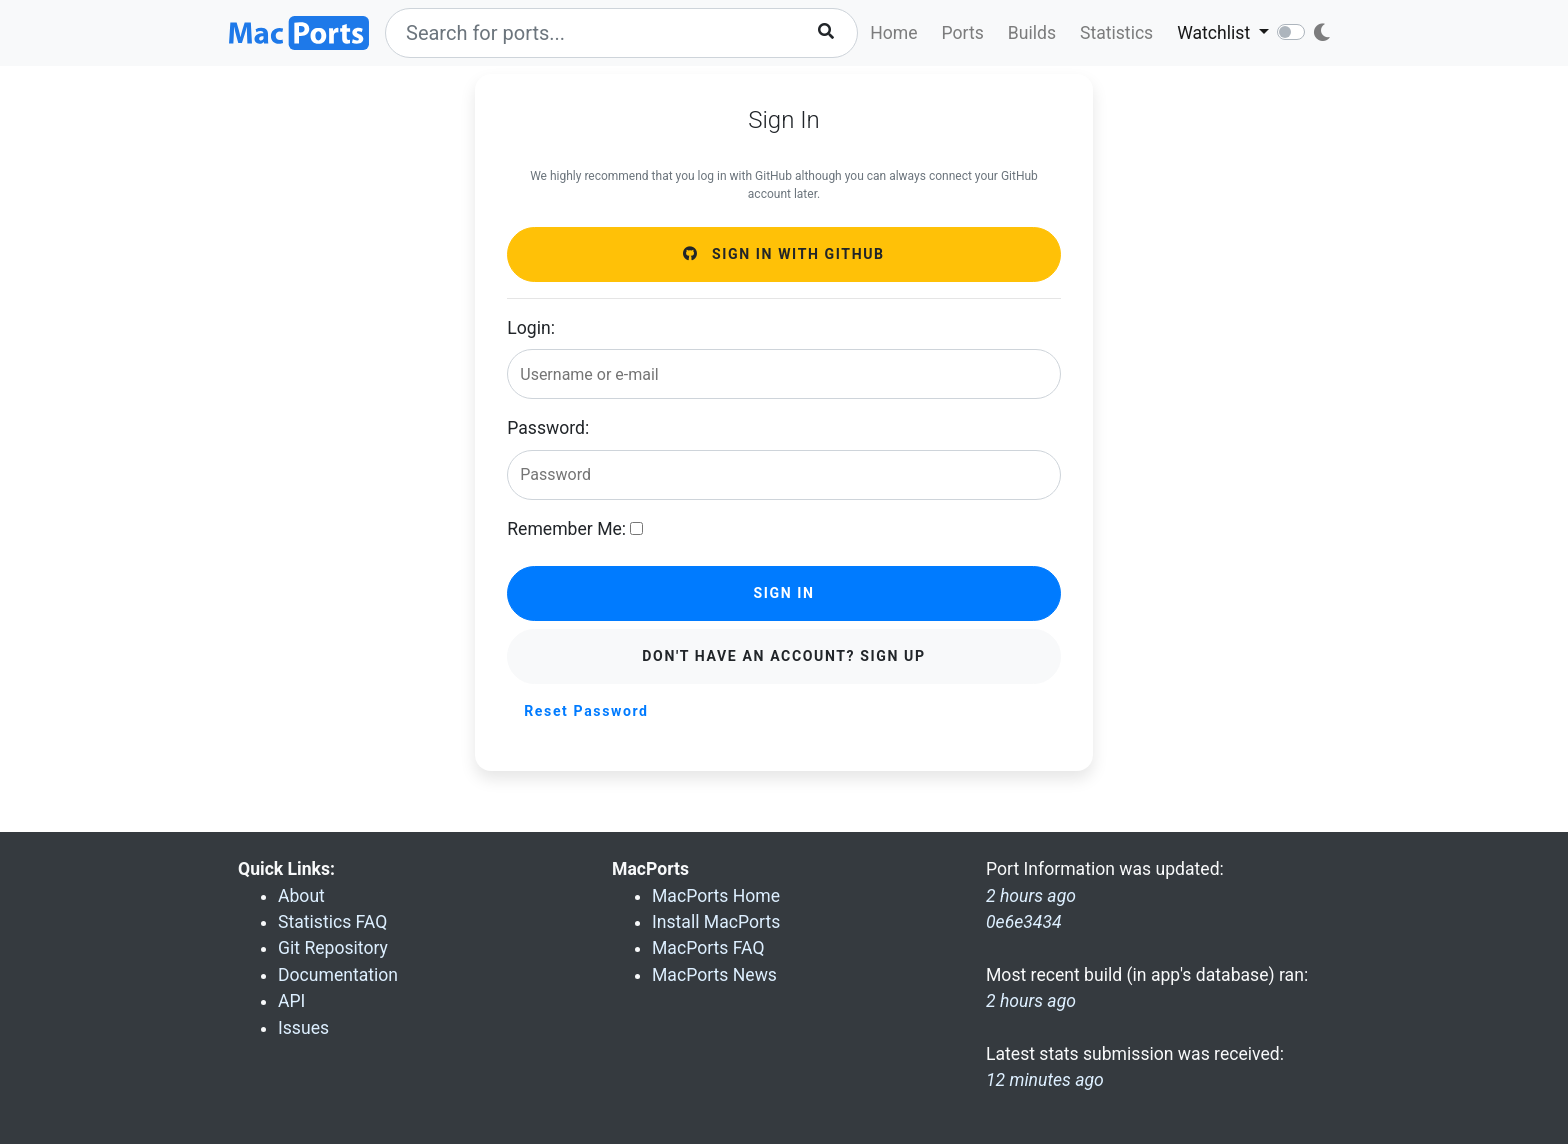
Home (893, 33)
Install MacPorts (716, 922)
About (301, 896)
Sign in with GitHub (783, 254)
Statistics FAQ (332, 922)
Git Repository (333, 948)
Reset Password (586, 711)
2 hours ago (1031, 1001)
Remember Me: (566, 529)
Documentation (338, 975)
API (291, 1001)
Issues (303, 1028)
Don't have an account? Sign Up (783, 656)
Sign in (783, 593)
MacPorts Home (716, 896)
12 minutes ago (1045, 1080)
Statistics (1116, 33)
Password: (548, 428)
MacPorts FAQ (708, 948)
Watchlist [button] (1215, 33)
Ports (963, 33)
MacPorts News (714, 975)
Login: (531, 328)
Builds (1032, 33)
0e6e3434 (1024, 922)
